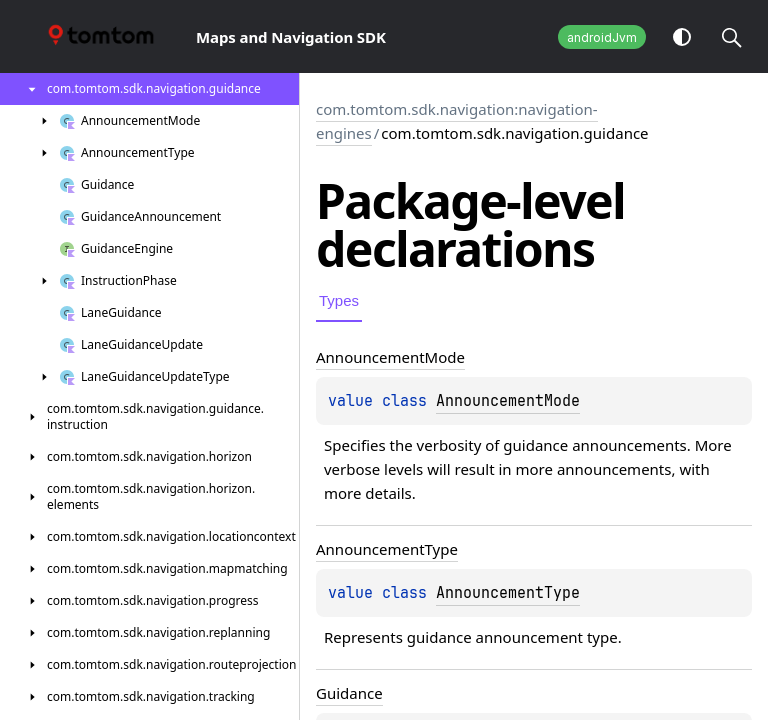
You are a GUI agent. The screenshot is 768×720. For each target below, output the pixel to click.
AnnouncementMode (508, 401)
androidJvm (602, 37)
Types (339, 300)
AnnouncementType (508, 593)
